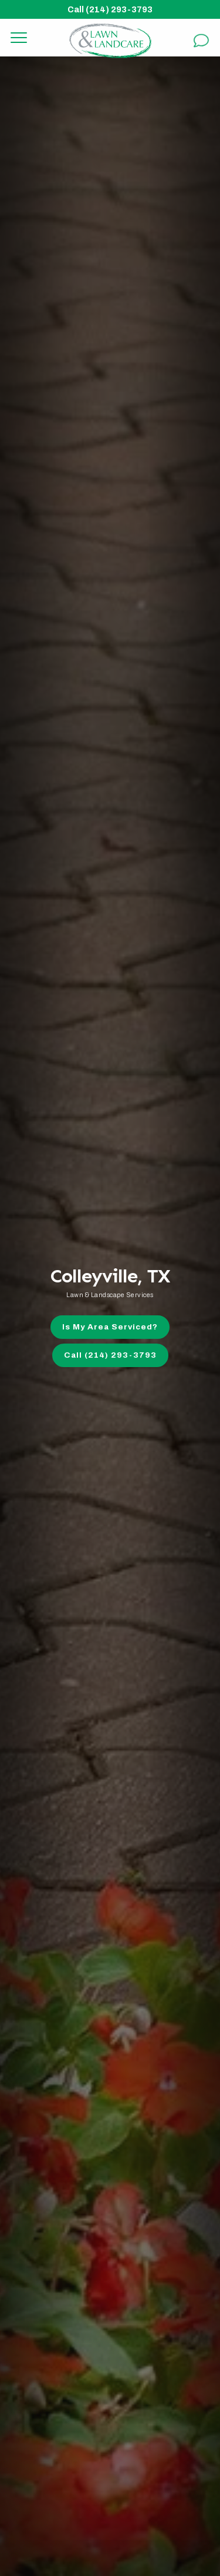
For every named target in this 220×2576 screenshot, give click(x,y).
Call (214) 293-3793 (110, 9)
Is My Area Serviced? (110, 1326)
